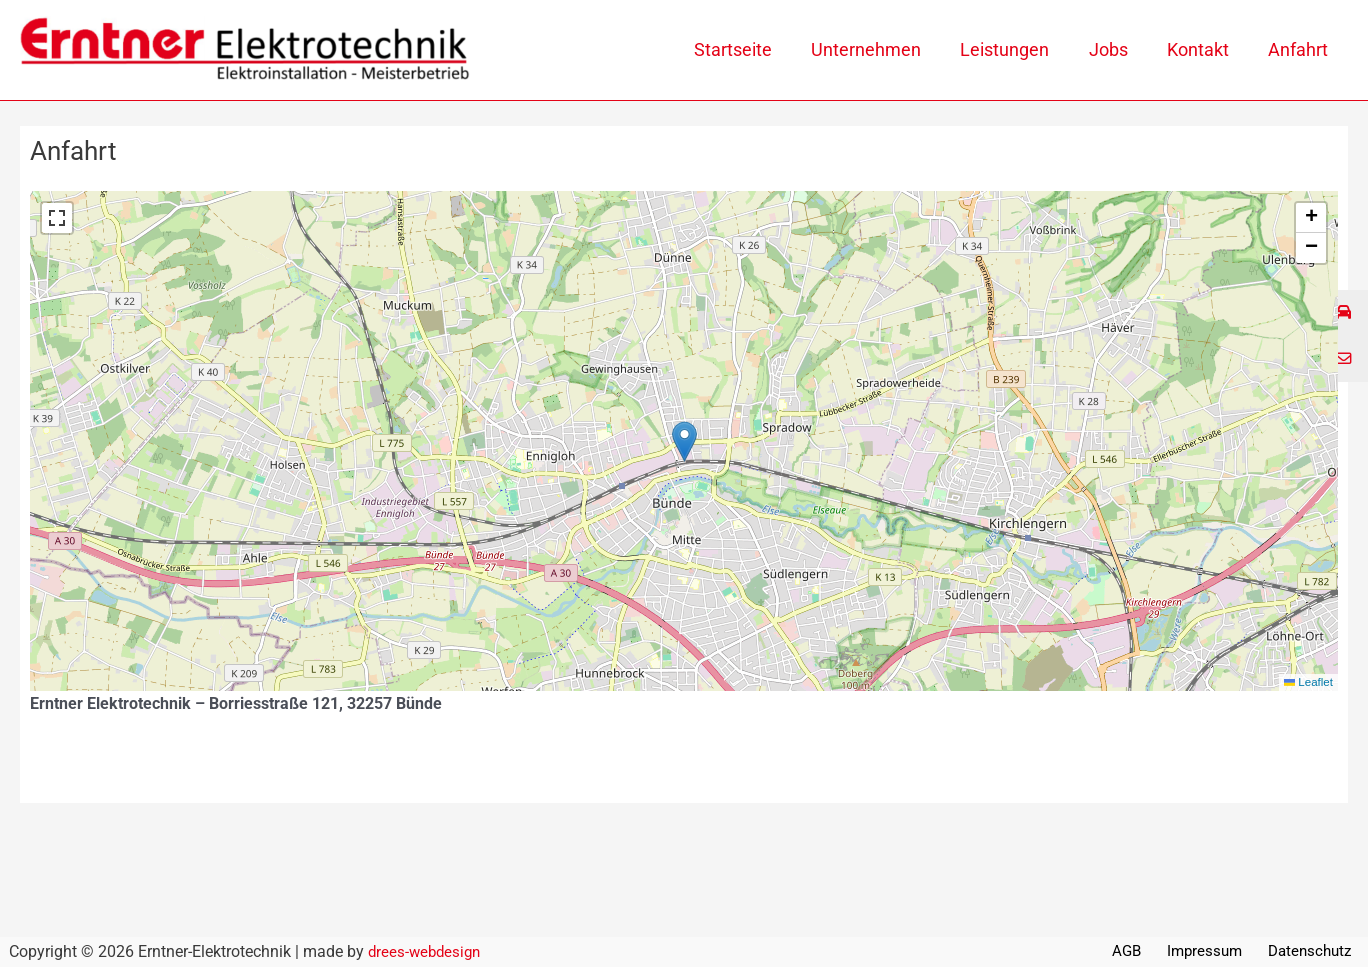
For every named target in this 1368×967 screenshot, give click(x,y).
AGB (1143, 951)
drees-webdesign (427, 951)
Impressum (1214, 951)
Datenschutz (1314, 951)
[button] (684, 441)
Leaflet (1307, 682)
